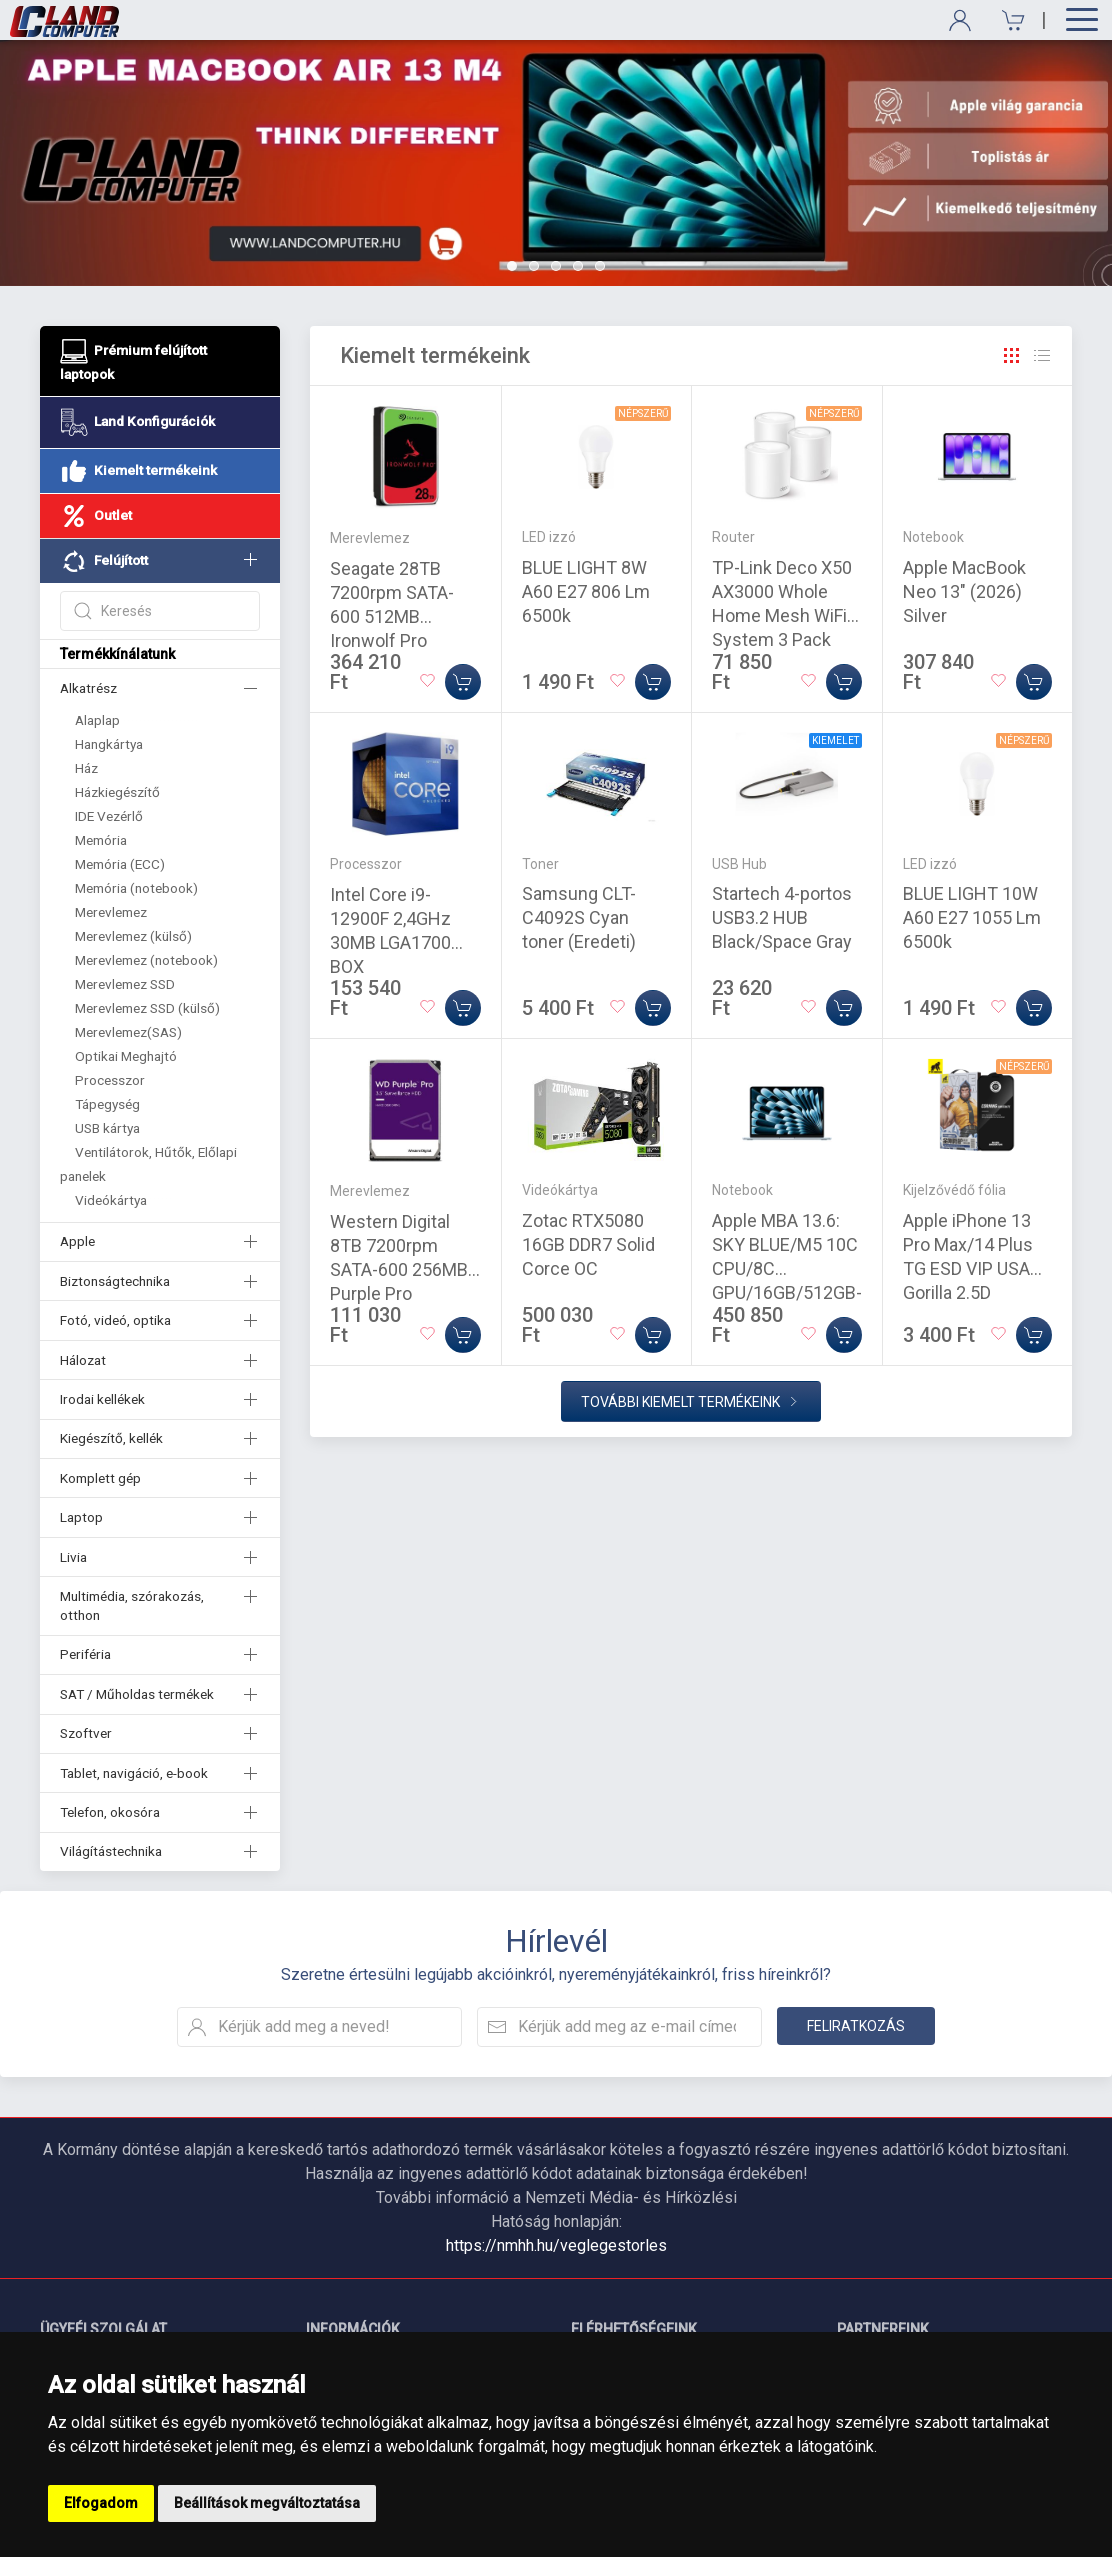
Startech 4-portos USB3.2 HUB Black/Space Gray (782, 917)
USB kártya (107, 1128)
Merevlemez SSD (125, 984)
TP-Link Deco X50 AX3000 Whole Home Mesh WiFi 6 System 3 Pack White (786, 615)
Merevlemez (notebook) (146, 960)
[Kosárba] (463, 682)
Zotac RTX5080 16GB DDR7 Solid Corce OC (588, 1244)
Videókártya (111, 1200)
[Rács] (1012, 356)
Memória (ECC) (120, 864)
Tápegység (107, 1104)
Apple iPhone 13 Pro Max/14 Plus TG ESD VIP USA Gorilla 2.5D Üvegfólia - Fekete (974, 1268)
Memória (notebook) (136, 888)
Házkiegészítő (117, 792)
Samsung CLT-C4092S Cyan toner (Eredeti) (579, 917)
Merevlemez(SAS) (128, 1032)
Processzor (110, 1080)
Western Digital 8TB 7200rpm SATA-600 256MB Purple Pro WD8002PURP (399, 1269)
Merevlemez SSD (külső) (147, 1008)
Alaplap (97, 720)
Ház (86, 768)
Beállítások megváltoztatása (267, 2503)
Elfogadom (101, 2503)
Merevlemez (111, 912)
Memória (101, 840)
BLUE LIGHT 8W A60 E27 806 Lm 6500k (586, 591)
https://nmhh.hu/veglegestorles (556, 2245)
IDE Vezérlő (109, 816)
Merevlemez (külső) (133, 936)
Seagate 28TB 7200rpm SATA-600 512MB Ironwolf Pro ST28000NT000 (393, 616)
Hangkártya (109, 744)
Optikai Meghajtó (126, 1056)
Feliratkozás (856, 2026)
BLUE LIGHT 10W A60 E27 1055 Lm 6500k (972, 917)
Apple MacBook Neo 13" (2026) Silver (964, 591)
